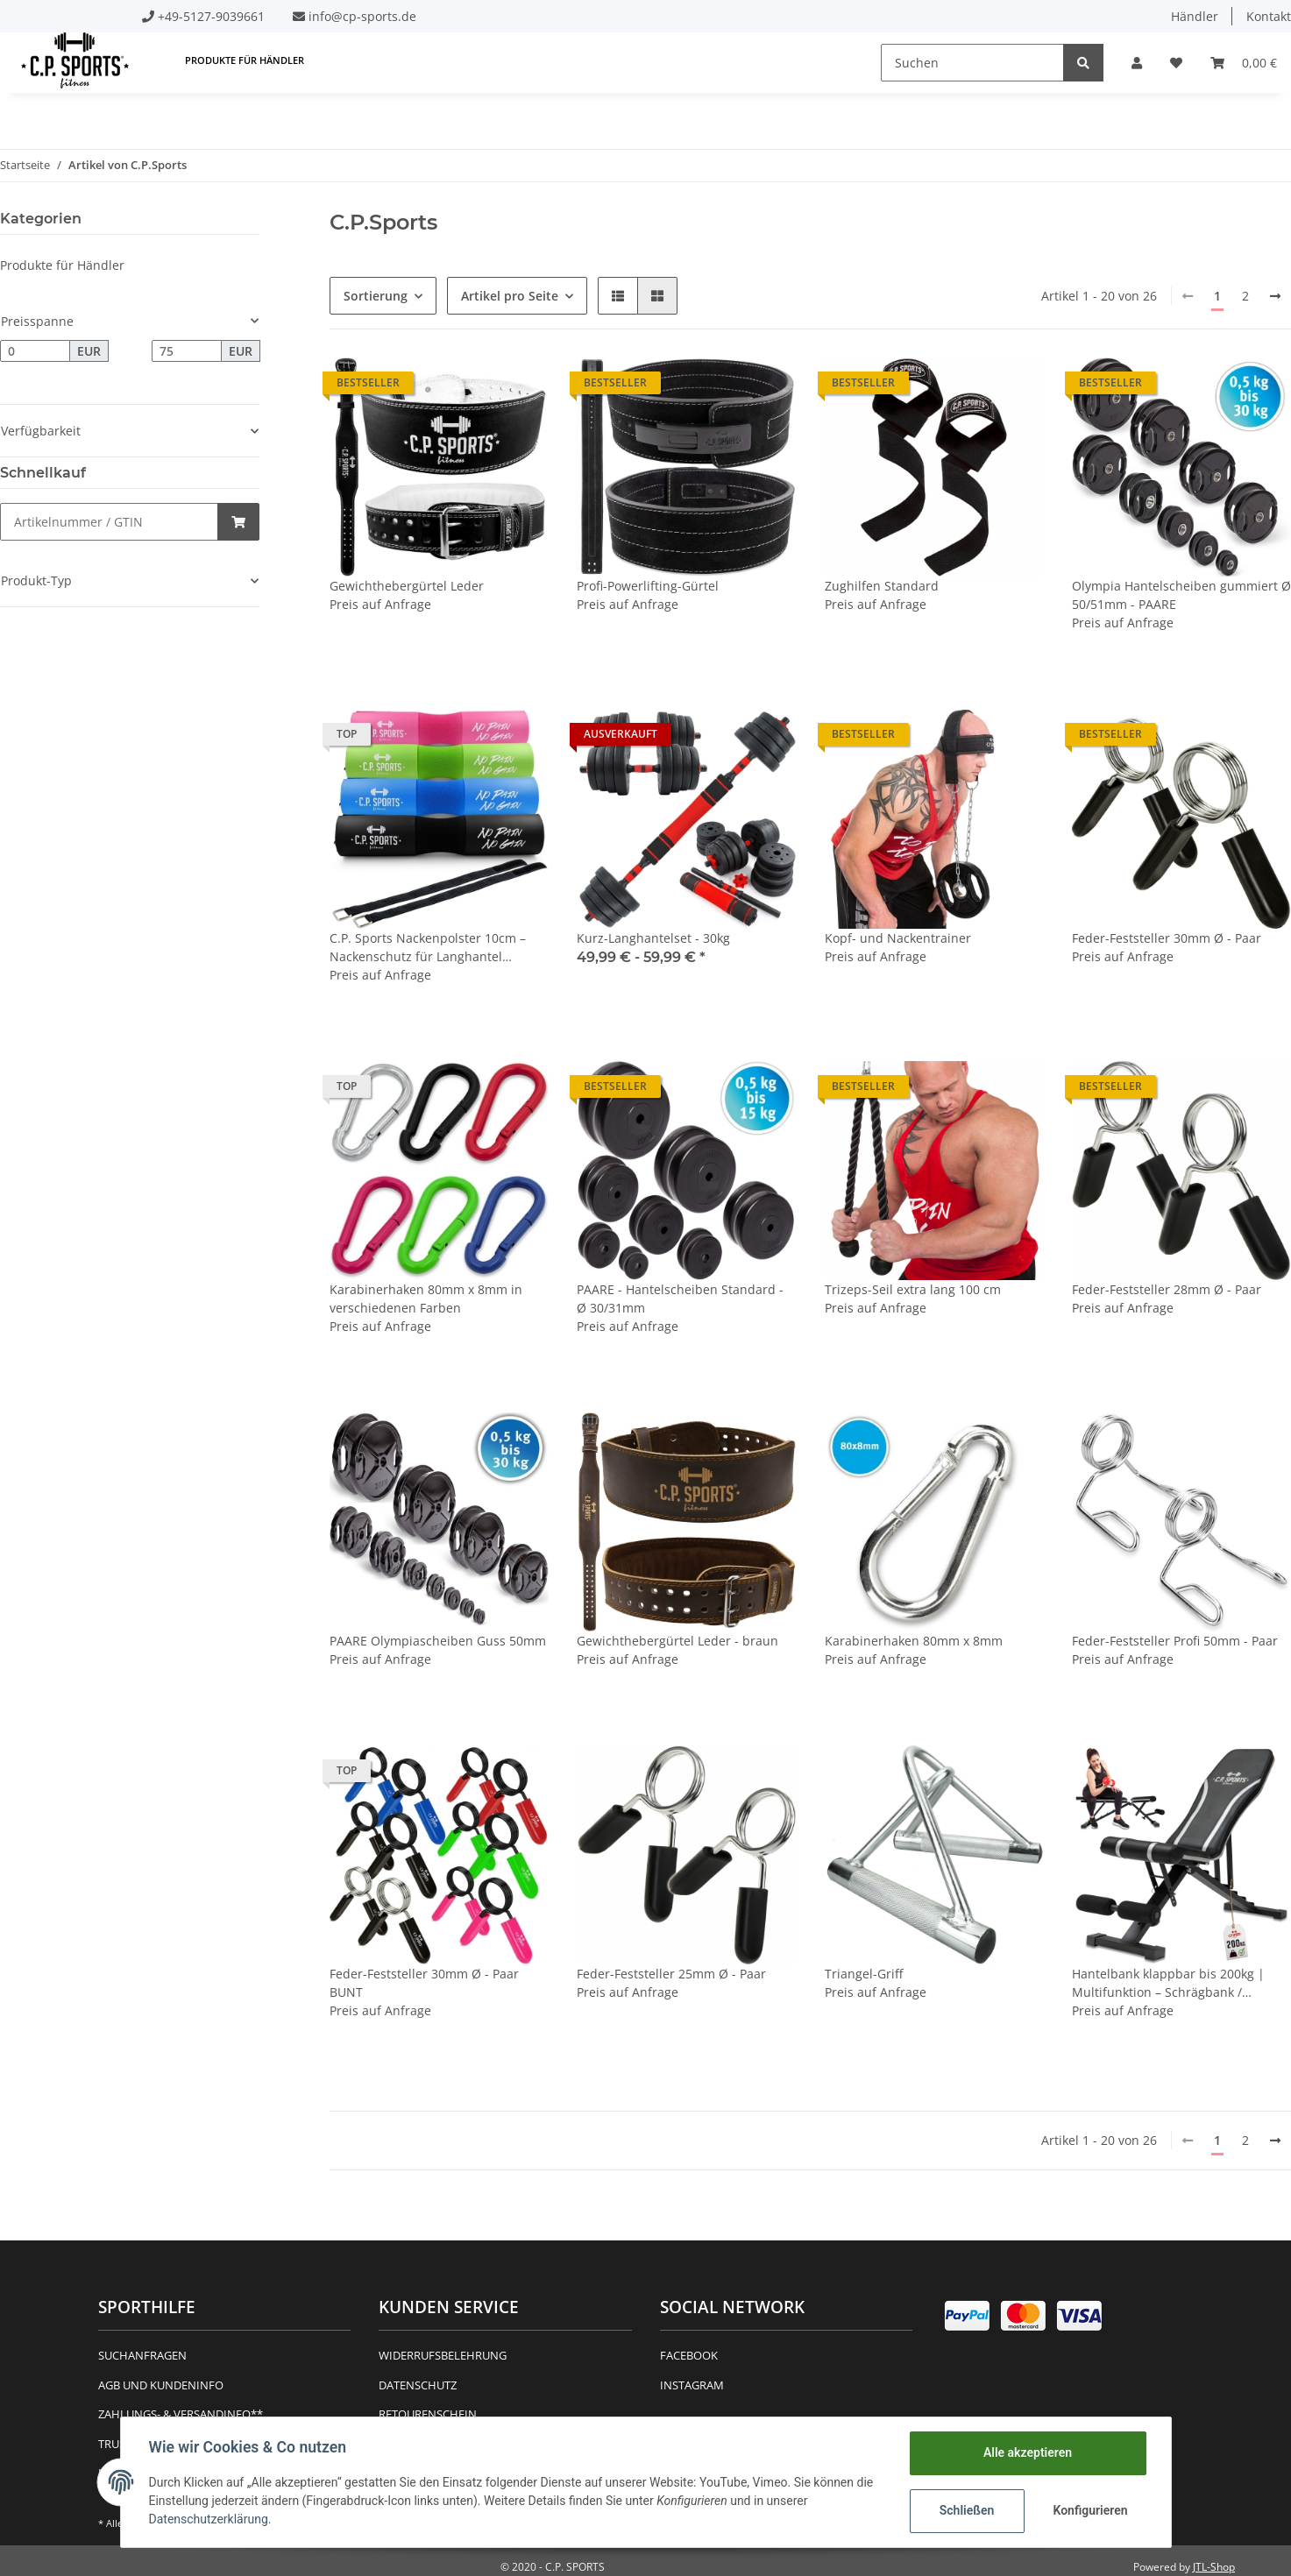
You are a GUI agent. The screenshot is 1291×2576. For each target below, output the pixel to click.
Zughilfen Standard (882, 585)
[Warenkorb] (1243, 62)
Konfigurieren (1090, 2510)
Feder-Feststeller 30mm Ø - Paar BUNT (424, 1982)
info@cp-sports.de (362, 16)
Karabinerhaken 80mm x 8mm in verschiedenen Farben (426, 1298)
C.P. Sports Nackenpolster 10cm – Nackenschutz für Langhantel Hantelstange (428, 948)
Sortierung (376, 295)
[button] (1136, 62)
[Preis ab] (35, 351)
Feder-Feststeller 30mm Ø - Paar (1166, 938)
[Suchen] (972, 62)
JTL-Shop (1214, 2566)
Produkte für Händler (62, 265)
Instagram (692, 2385)
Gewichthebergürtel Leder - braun (677, 1640)
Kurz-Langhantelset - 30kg (653, 938)
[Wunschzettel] (1176, 62)
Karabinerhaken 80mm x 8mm (914, 1640)
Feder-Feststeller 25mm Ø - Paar (671, 1973)
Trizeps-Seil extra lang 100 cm (913, 1289)
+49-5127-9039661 (211, 16)
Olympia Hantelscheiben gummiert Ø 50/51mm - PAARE (1181, 594)
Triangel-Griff (864, 1973)
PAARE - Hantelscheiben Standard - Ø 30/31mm (680, 1298)
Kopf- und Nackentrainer (898, 938)
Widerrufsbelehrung (443, 2355)
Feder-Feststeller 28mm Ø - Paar (1166, 1289)
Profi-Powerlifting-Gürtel (648, 585)
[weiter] (1275, 296)
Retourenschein (428, 2414)
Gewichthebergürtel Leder (407, 585)
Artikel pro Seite (509, 295)
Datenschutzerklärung (208, 2519)
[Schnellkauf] (109, 522)
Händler (1194, 16)
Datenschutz (418, 2385)
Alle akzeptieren (1027, 2452)
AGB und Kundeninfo (160, 2385)
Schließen (967, 2510)
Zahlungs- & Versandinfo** (180, 2414)
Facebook (689, 2355)
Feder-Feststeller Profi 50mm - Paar (1175, 1640)
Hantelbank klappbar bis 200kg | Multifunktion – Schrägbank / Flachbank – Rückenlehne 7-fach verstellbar (1168, 1983)
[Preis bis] (187, 351)
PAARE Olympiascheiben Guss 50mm (438, 1640)
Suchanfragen (142, 2355)
